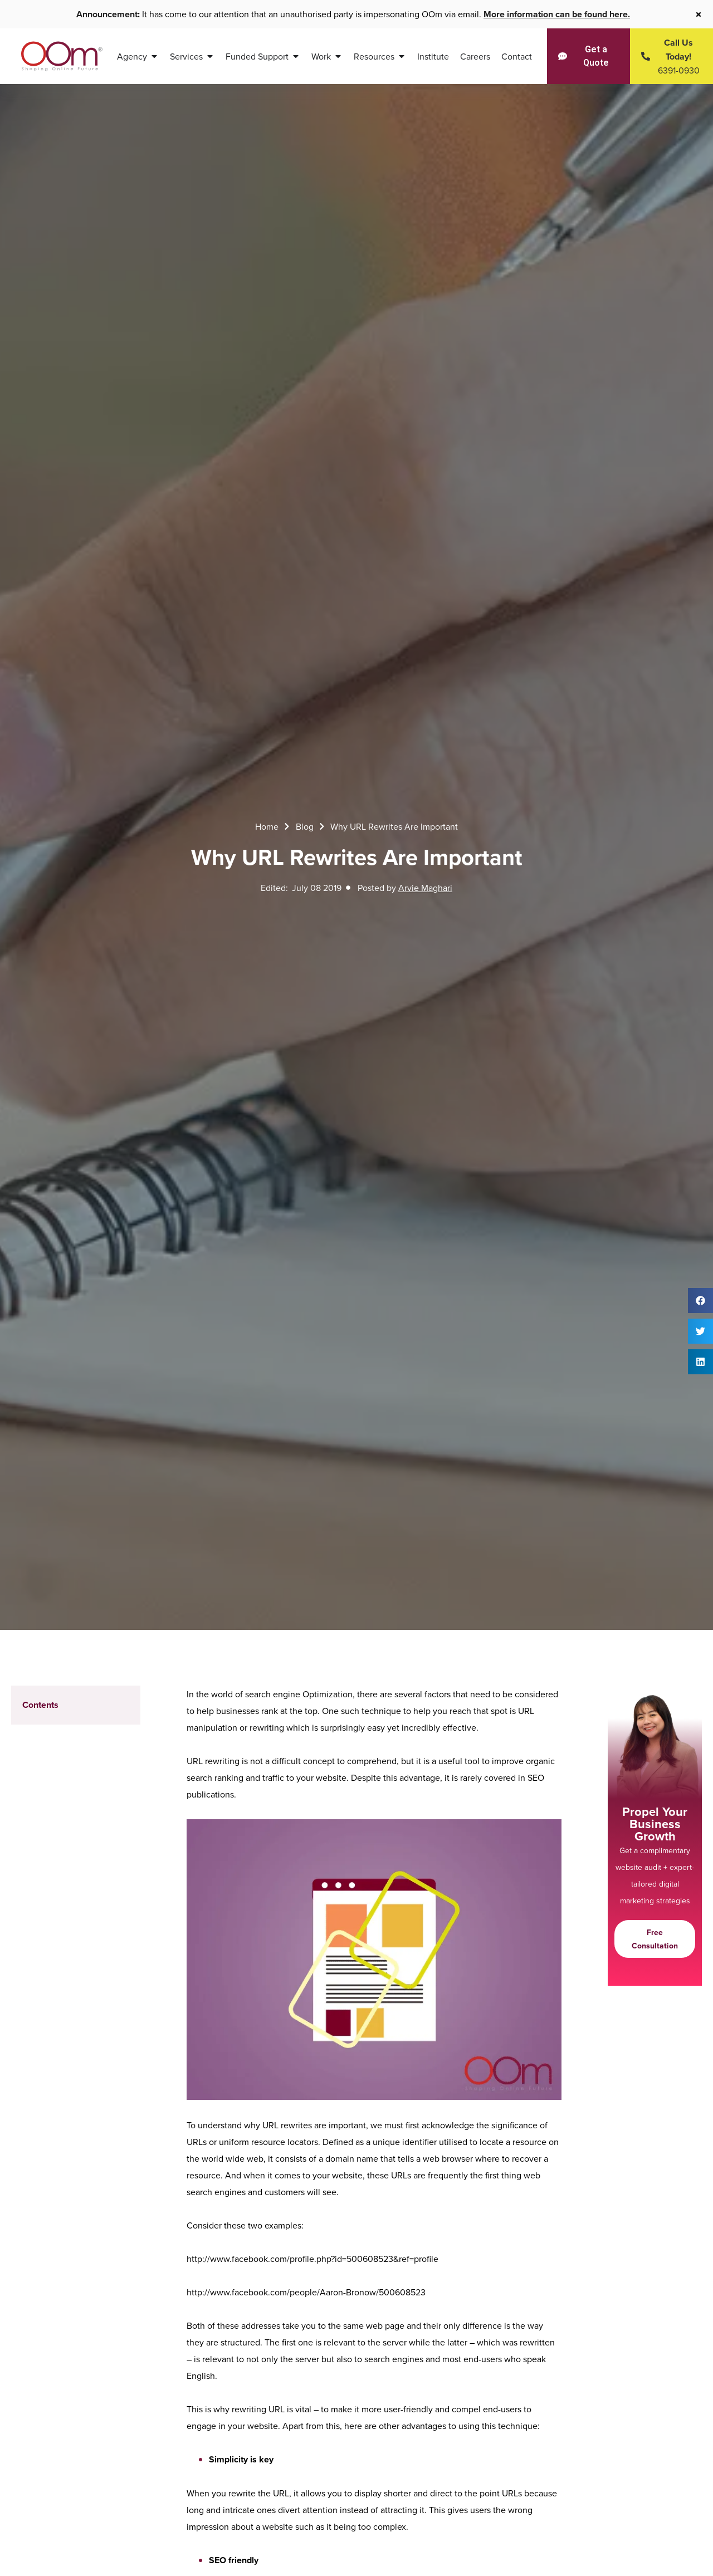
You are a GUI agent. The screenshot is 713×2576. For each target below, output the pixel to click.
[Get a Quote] (588, 56)
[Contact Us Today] (671, 56)
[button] (700, 1300)
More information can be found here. (557, 14)
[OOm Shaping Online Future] (61, 56)
